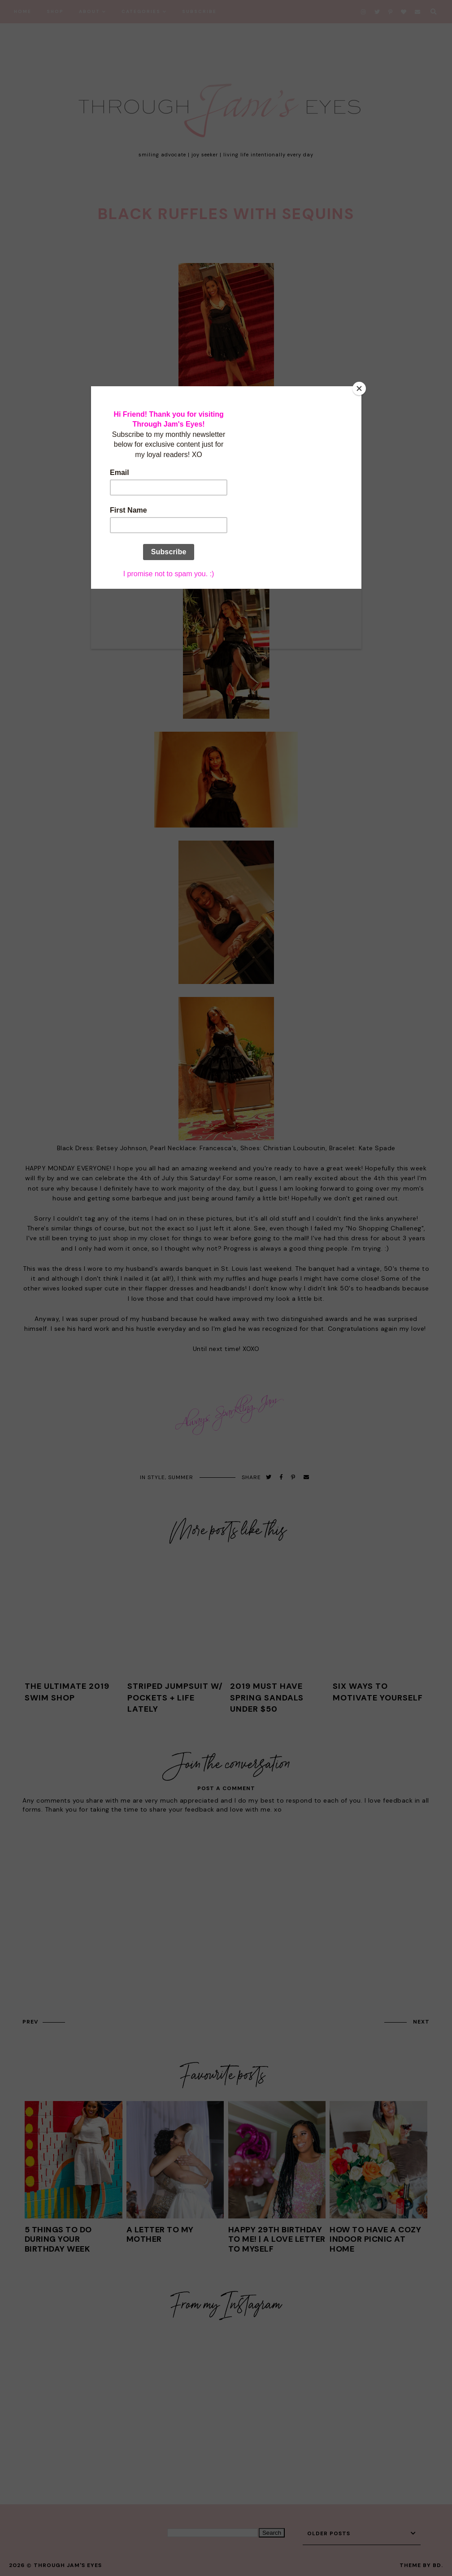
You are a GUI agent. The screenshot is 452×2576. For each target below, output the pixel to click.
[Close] (359, 388)
